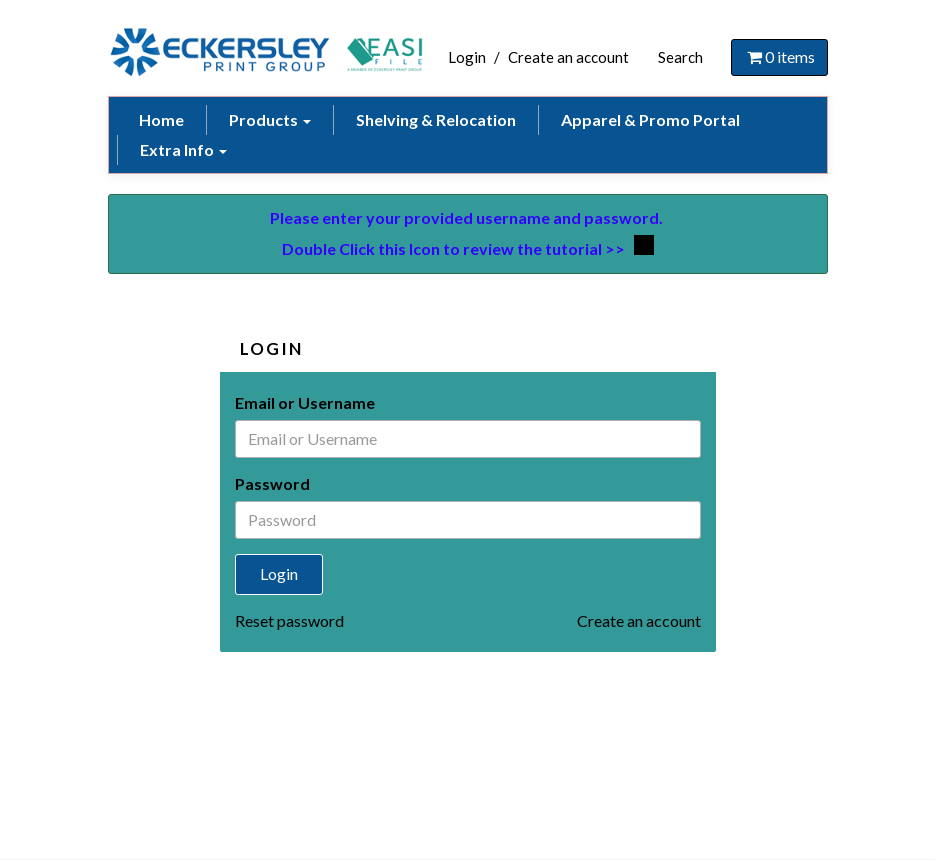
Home (161, 119)
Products (270, 119)
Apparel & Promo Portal (650, 119)
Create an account (568, 57)
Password (272, 483)
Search (680, 57)
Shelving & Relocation (436, 119)
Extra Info (183, 149)
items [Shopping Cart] (779, 56)
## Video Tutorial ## (644, 245)
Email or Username (305, 402)
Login (467, 57)
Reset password (289, 620)
